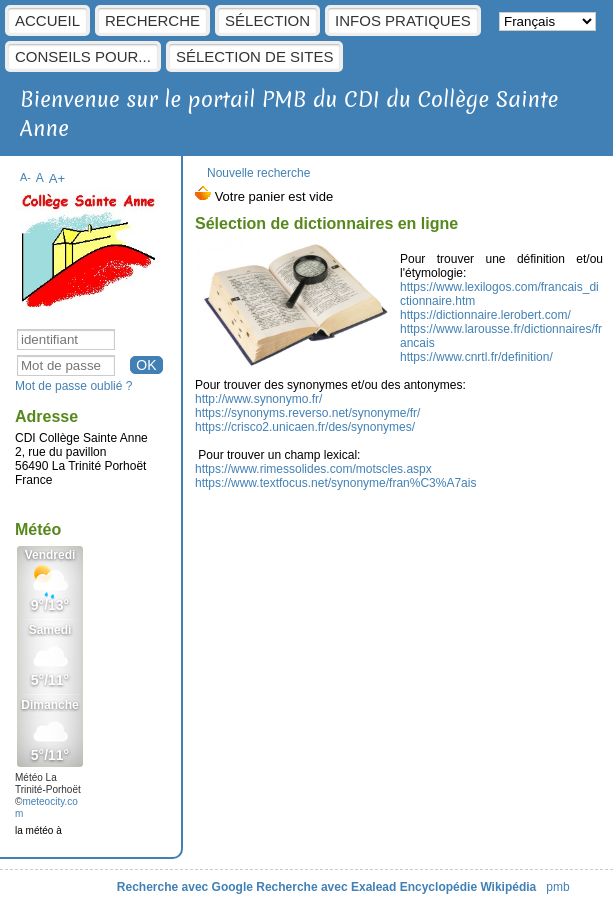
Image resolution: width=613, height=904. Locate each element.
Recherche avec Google (185, 887)
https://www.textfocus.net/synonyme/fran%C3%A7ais (335, 483)
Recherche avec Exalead (326, 887)
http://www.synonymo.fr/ (258, 399)
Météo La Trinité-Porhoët (48, 783)
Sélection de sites (255, 56)
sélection (267, 20)
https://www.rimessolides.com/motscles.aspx (313, 469)
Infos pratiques (403, 20)
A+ (57, 178)
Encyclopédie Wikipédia (468, 887)
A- (25, 177)
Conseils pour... (83, 56)
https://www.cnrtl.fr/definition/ (476, 357)
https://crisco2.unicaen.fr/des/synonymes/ (305, 427)
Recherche (152, 20)
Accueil (47, 20)
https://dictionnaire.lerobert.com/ (485, 315)
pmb (557, 887)
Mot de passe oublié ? (73, 386)
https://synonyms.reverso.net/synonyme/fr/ (307, 413)
